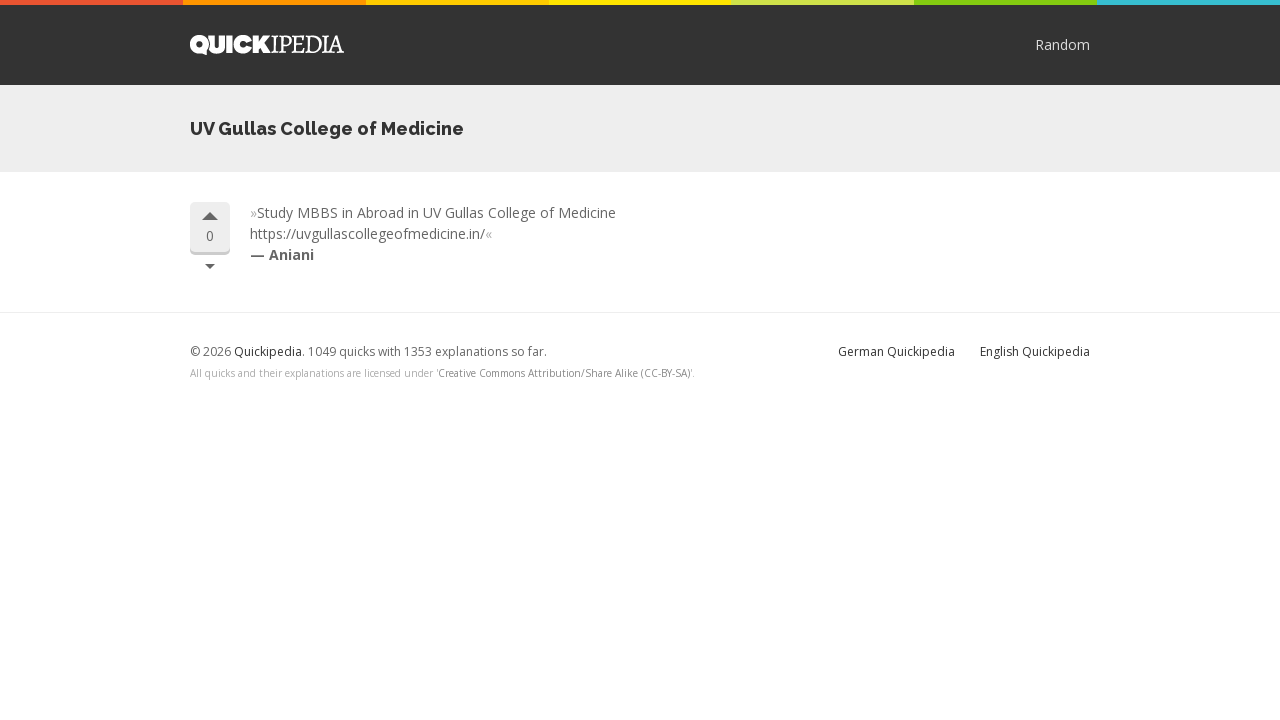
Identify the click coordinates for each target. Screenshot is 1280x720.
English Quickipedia (1035, 351)
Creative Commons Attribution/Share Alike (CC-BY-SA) (564, 373)
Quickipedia (267, 45)
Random (1062, 44)
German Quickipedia (896, 351)
